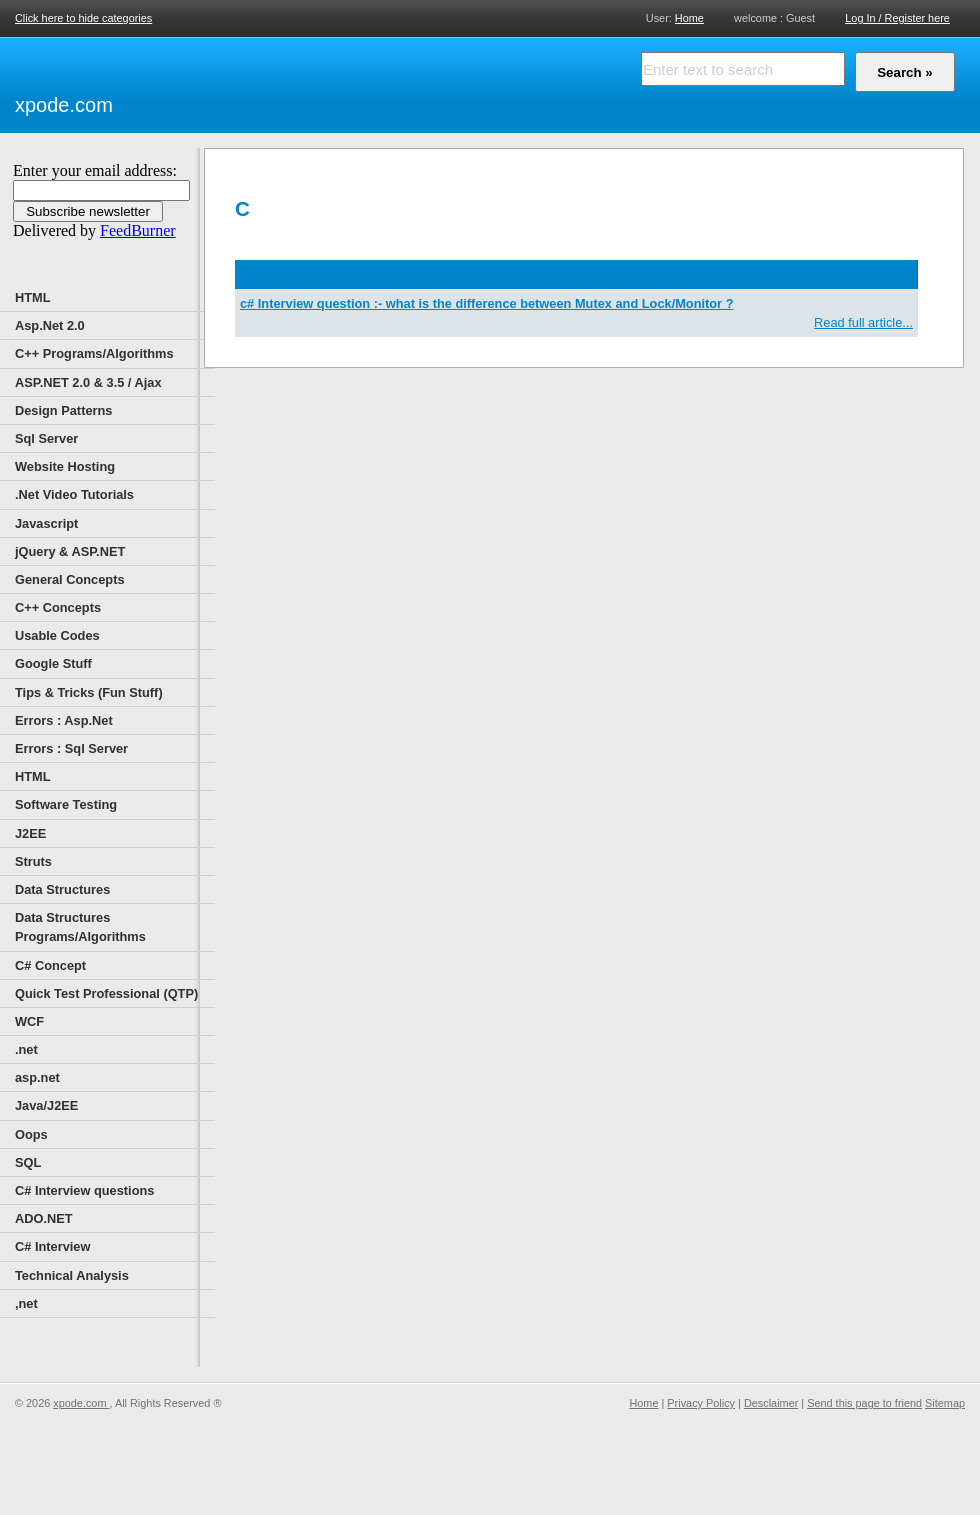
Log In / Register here (897, 18)
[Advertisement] (350, 82)
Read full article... (863, 322)
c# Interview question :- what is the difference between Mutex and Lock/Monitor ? (486, 303)
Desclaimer (771, 1403)
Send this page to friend (864, 1403)
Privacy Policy (701, 1403)
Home (689, 17)
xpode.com (64, 105)
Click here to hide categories (83, 18)
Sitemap (945, 1403)
